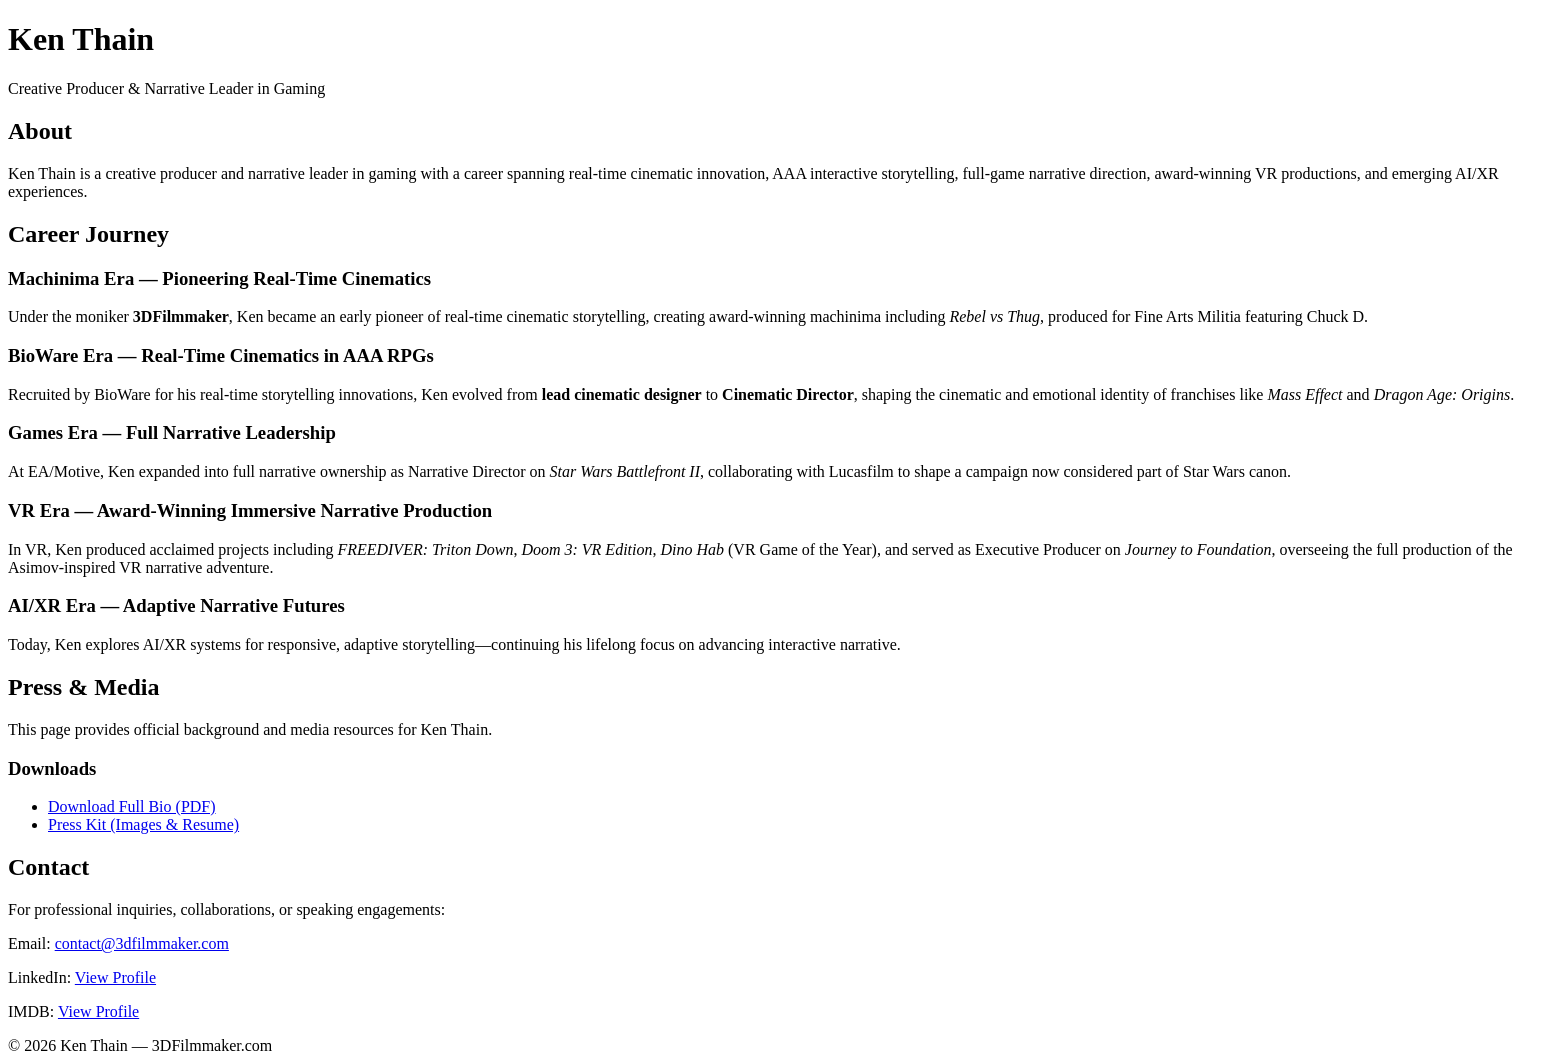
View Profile (115, 977)
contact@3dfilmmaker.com (142, 943)
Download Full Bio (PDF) (132, 806)
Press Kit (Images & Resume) (143, 824)
